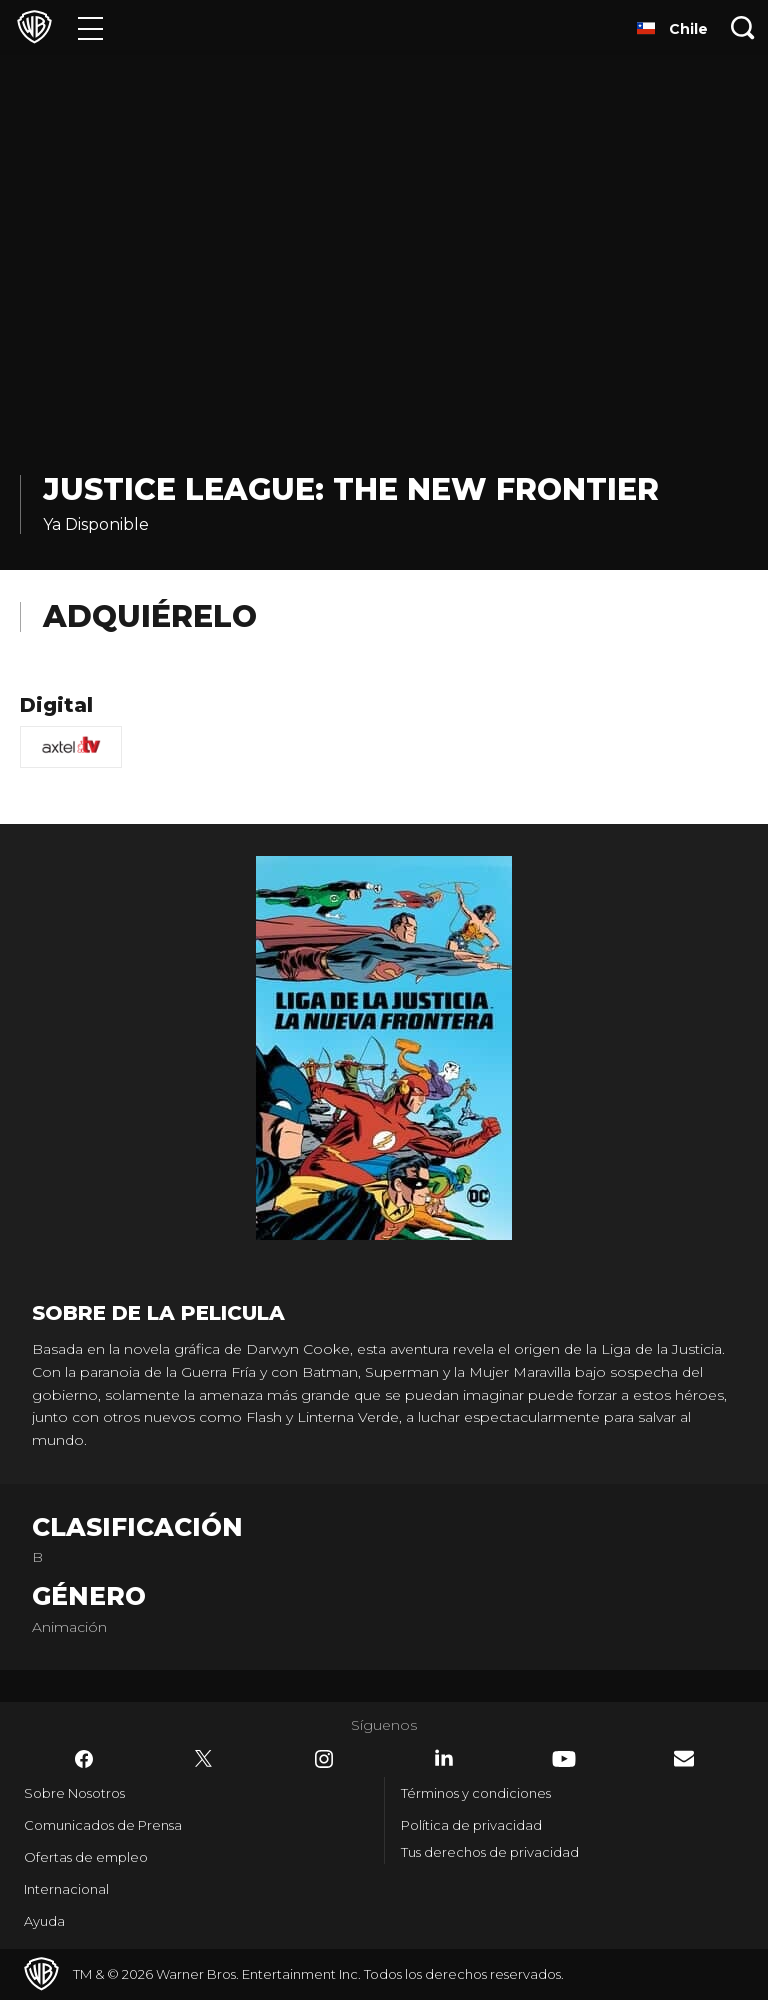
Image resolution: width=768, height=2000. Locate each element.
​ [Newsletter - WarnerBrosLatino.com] (684, 1758)
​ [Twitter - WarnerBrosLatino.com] (204, 1759)
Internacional (66, 1889)
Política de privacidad (471, 1825)
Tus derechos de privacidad (490, 1852)
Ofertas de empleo (86, 1857)
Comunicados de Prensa (103, 1825)
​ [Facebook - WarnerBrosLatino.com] (84, 1759)
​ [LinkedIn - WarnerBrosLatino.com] (444, 1758)
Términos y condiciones (476, 1793)
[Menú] (90, 27)
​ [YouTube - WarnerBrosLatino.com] (564, 1759)
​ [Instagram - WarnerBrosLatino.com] (324, 1759)
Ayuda (44, 1921)
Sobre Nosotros (74, 1793)
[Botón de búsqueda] (743, 27)
